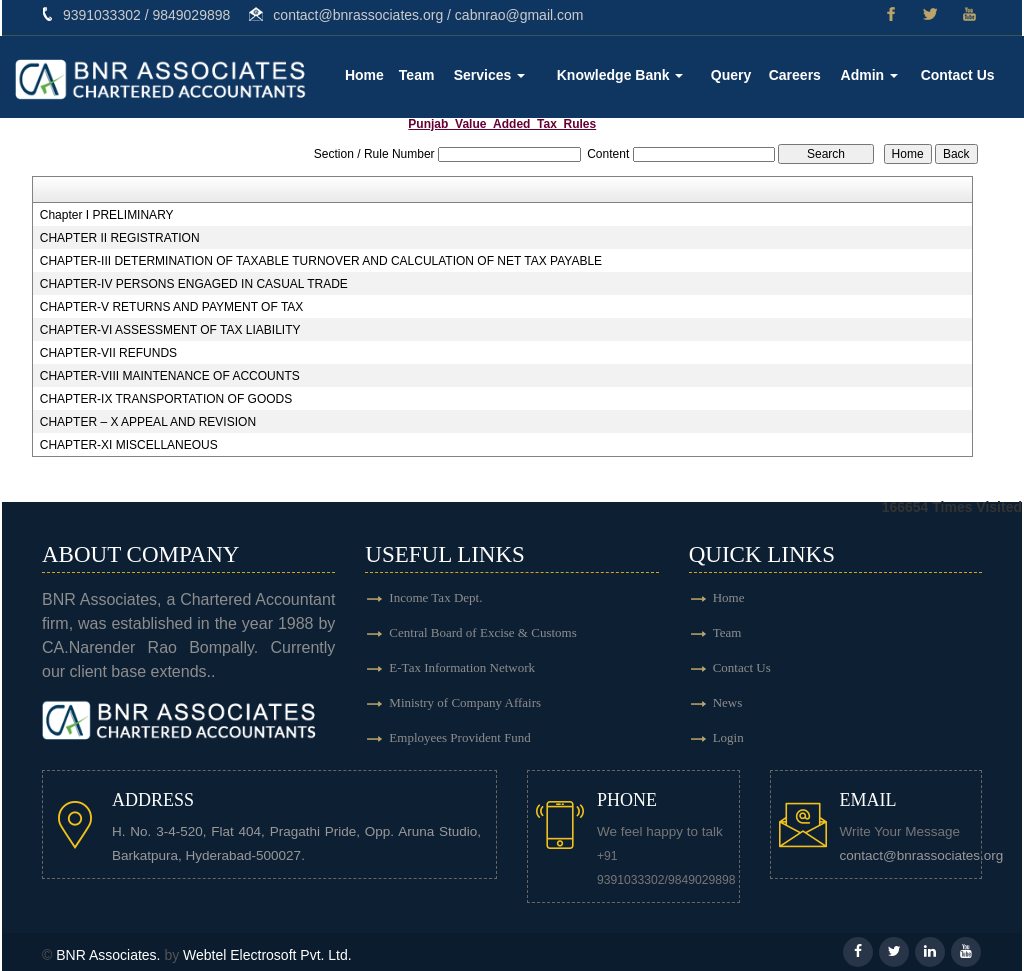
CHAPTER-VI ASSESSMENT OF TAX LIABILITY (170, 330)
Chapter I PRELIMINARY (107, 215)
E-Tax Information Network (462, 667)
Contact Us (958, 75)
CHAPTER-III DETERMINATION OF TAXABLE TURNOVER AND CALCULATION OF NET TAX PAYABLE (321, 261)
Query (731, 75)
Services (490, 75)
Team (417, 75)
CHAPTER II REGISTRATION (120, 238)
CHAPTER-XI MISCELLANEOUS (129, 445)
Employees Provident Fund (460, 737)
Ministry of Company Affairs (465, 702)
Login (728, 737)
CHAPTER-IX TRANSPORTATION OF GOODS (166, 399)
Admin (869, 75)
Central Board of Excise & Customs (482, 632)
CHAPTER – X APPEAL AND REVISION (148, 422)
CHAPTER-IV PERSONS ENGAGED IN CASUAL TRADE (194, 284)
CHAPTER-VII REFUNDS (108, 353)
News (728, 702)
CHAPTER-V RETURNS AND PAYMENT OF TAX (172, 307)
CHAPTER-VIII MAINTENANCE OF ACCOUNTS (170, 376)
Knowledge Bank (620, 75)
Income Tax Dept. (435, 597)
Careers (795, 75)
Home (364, 75)
